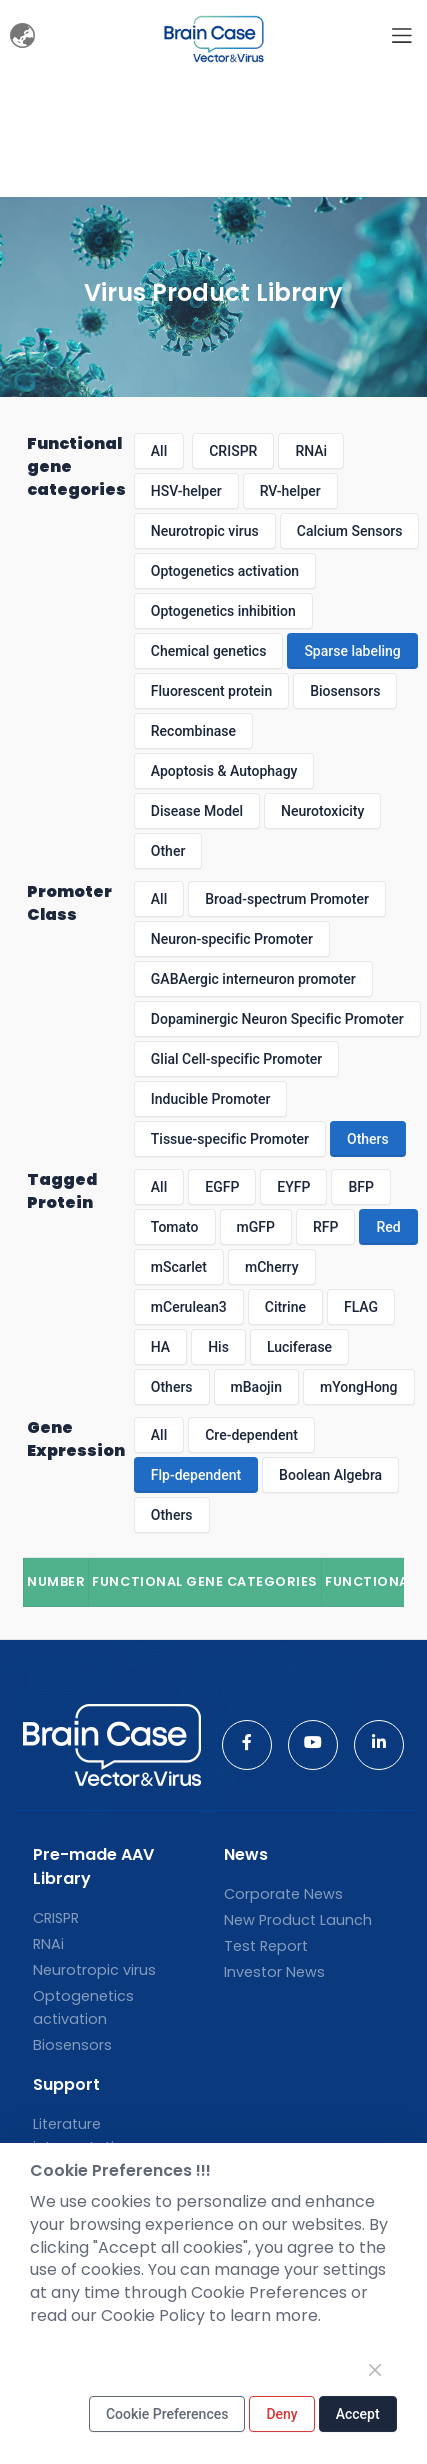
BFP (360, 1187)
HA (160, 1347)
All (159, 451)
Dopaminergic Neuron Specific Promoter (277, 1019)
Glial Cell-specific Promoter (236, 1059)
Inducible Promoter (211, 1099)
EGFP (222, 1187)
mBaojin (256, 1387)
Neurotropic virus (205, 531)
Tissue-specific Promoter (230, 1139)
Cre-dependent (251, 1435)
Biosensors (345, 691)
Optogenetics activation (225, 571)
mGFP (256, 1227)
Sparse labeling (352, 651)
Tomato (175, 1227)
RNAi (311, 451)
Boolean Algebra (330, 1475)
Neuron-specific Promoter (232, 939)
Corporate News (283, 1894)
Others (368, 1139)
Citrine (285, 1307)
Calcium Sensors (350, 531)
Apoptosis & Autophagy (224, 771)
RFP (325, 1227)
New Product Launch (298, 1920)
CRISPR (233, 451)
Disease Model (197, 811)
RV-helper (290, 491)
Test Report (266, 1946)
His (218, 1347)
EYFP (293, 1187)
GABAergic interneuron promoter (253, 979)
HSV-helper (186, 491)
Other (168, 851)
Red (388, 1227)
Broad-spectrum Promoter (287, 899)
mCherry (272, 1267)
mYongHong (359, 1387)
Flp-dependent (196, 1475)
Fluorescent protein (211, 691)
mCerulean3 (189, 1307)
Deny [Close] (281, 2414)
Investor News (274, 1972)
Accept (358, 2414)
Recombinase (193, 731)
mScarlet (179, 1267)
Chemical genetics (209, 651)
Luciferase (299, 1347)
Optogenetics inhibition (223, 611)
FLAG (361, 1307)
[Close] (375, 2370)
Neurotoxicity (322, 811)
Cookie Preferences (167, 2414)
